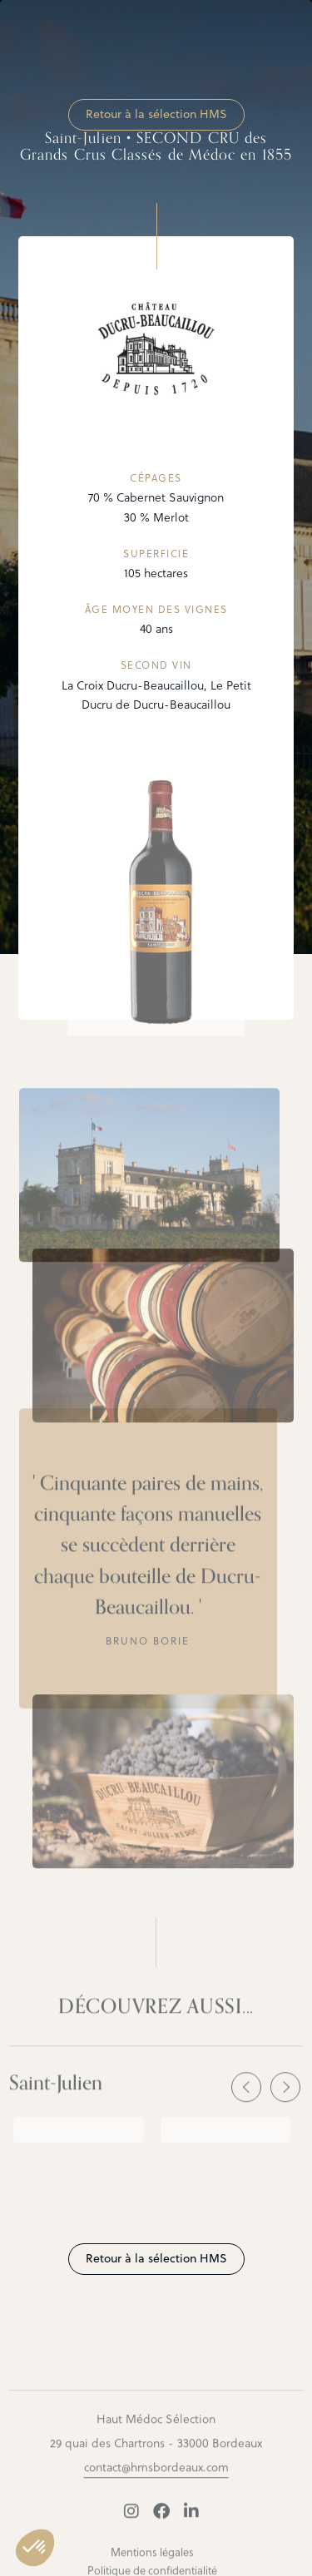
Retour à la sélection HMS (156, 114)
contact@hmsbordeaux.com (156, 2476)
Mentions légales (152, 2561)
